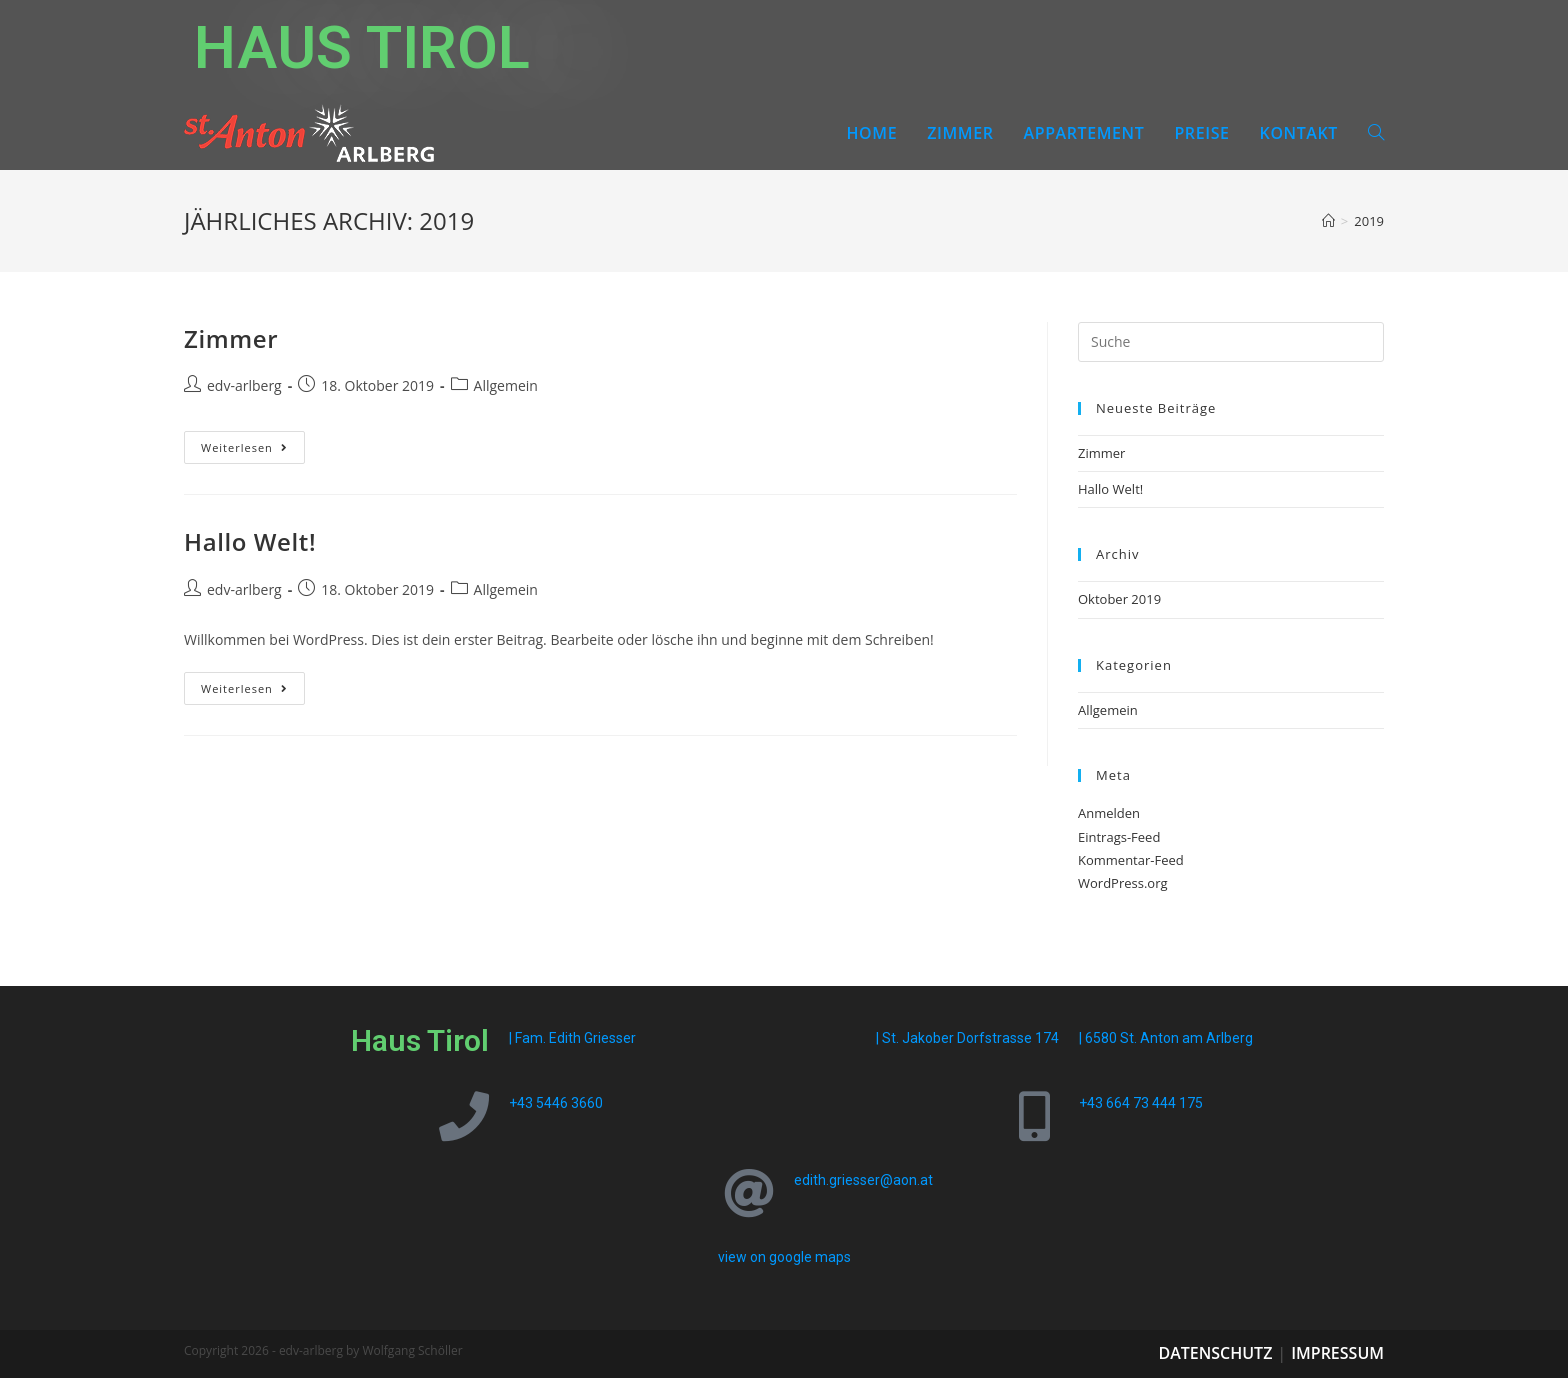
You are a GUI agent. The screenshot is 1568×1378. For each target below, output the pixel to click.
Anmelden (1109, 813)
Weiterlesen (253, 443)
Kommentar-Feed (1131, 860)
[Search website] (1376, 133)
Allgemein (506, 385)
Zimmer (231, 338)
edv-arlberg (244, 385)
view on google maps (784, 1257)
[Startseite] (1328, 221)
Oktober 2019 (1119, 599)
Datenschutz (1215, 1353)
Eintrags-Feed (1119, 837)
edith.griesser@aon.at (863, 1180)
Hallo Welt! (250, 541)
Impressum (1337, 1353)
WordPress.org (1123, 883)
